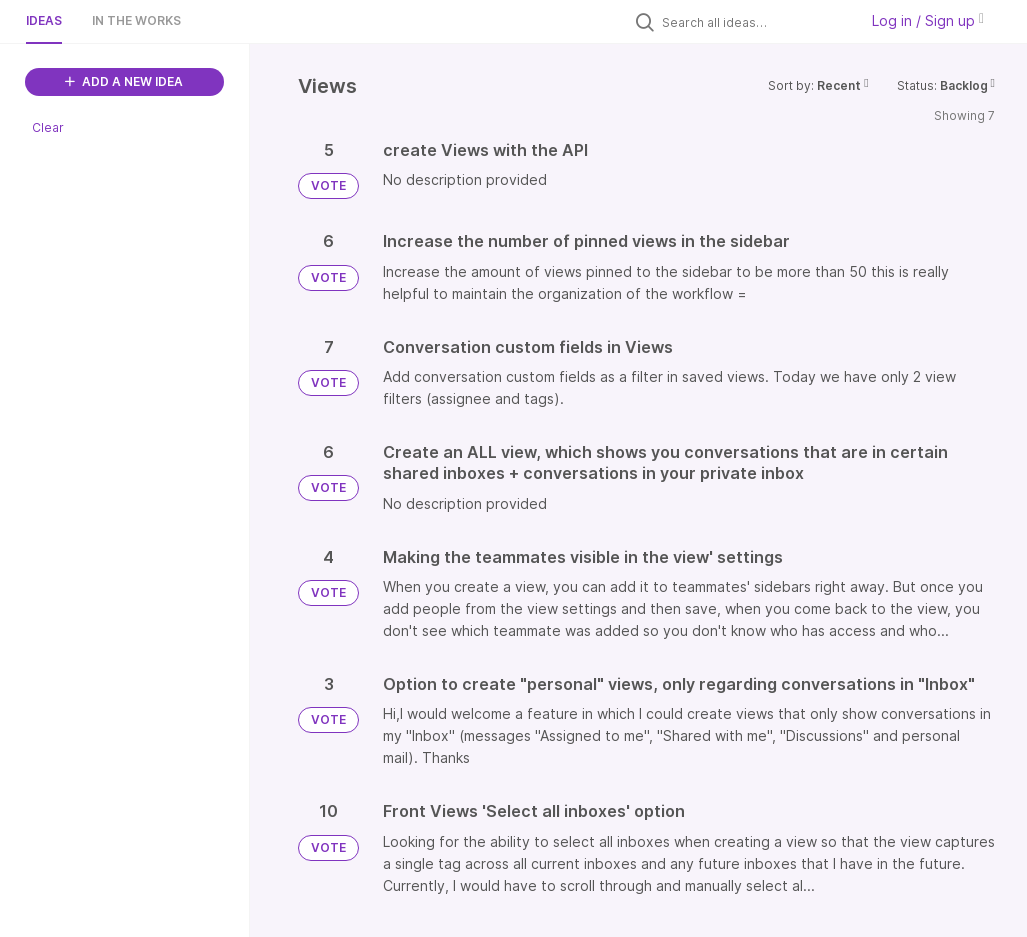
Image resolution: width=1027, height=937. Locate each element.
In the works (136, 20)
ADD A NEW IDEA (124, 81)
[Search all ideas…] (755, 22)
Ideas (44, 20)
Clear (48, 127)
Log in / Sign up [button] (928, 20)
